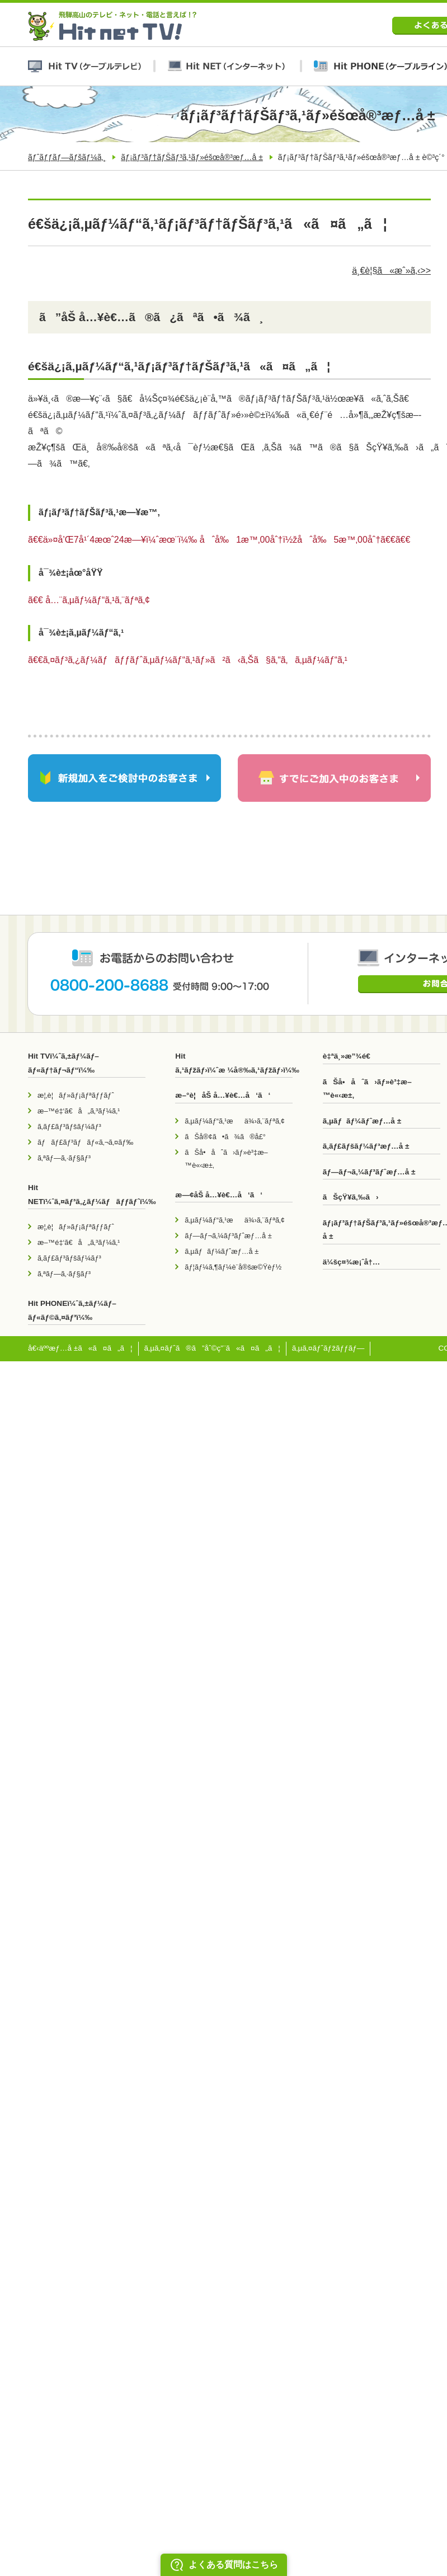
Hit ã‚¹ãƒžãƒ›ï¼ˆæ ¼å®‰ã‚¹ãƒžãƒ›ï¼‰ (234, 1063)
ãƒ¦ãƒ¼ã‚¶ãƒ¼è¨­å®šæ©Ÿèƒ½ (233, 1267)
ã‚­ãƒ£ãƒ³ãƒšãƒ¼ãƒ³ (69, 1126)
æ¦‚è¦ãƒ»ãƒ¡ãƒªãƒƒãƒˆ (75, 1095)
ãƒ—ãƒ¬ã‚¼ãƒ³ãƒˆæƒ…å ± (228, 1235)
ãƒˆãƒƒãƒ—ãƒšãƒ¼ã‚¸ (67, 157)
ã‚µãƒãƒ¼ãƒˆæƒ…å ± (221, 1251)
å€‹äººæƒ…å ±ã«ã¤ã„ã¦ (80, 1348)
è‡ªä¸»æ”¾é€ (350, 1056)
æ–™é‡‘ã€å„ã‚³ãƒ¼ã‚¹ (78, 1111)
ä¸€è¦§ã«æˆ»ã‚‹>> (391, 270)
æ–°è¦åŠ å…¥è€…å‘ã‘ (222, 1095)
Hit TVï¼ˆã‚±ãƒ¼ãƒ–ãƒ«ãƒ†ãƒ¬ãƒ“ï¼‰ (63, 1063)
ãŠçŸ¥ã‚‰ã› (351, 1197)
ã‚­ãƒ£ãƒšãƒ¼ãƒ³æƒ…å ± (366, 1146)
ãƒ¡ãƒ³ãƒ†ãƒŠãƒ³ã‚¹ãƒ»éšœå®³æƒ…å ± (192, 157)
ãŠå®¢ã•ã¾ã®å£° (225, 1136)
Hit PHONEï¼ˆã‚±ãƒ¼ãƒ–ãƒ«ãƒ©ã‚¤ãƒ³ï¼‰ (72, 1310)
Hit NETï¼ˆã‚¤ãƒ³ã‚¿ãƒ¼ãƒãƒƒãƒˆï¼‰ (86, 1194)
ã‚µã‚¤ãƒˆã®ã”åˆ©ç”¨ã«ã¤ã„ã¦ (212, 1348)
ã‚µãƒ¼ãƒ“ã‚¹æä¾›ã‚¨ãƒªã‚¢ (235, 1121)
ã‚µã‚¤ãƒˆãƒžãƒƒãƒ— (328, 1348)
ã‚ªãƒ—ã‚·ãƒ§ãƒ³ (64, 1158)
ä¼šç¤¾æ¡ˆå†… (351, 1262)
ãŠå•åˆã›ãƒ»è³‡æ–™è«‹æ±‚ (226, 1158)
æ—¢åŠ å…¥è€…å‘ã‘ (218, 1195)
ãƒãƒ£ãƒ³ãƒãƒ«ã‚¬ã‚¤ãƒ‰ (85, 1142)
